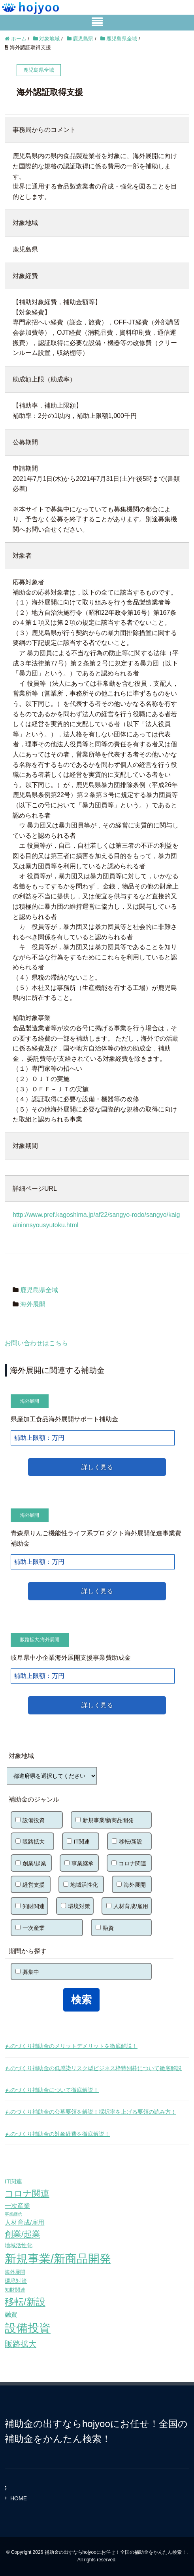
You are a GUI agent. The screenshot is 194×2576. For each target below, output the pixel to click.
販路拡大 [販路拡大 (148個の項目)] (20, 2343)
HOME (18, 2498)
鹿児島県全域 (39, 1290)
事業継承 (79, 1863)
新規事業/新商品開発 (104, 1820)
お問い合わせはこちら (36, 1343)
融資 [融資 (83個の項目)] (11, 2314)
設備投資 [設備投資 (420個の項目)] (28, 2328)
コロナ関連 (128, 1863)
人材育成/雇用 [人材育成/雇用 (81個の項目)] (24, 2222)
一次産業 (30, 1928)
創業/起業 (30, 1863)
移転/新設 (127, 1841)
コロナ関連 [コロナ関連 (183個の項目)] (27, 2193)
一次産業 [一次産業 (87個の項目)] (17, 2205)
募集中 (27, 1972)
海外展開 (32, 1304)
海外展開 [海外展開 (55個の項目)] (15, 2272)
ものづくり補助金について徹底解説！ (52, 2090)
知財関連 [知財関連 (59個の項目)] (15, 2290)
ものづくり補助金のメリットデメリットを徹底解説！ (71, 2046)
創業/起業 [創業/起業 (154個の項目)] (22, 2234)
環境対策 (75, 1906)
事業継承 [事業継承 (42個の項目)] (13, 2214)
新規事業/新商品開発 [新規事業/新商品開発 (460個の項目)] (58, 2258)
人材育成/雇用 (127, 1906)
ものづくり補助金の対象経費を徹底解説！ (57, 2134)
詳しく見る (97, 1467)
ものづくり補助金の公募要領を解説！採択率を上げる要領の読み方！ (90, 2112)
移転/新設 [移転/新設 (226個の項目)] (25, 2301)
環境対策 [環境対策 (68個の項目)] (16, 2281)
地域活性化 (80, 1885)
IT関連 (78, 1841)
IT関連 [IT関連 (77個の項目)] (13, 2181)
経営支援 (30, 1885)
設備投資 (30, 1820)
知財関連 (30, 1906)
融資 (105, 1928)
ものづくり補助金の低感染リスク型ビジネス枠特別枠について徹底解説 (93, 2068)
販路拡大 (29, 1639)
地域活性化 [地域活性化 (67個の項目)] (18, 2245)
